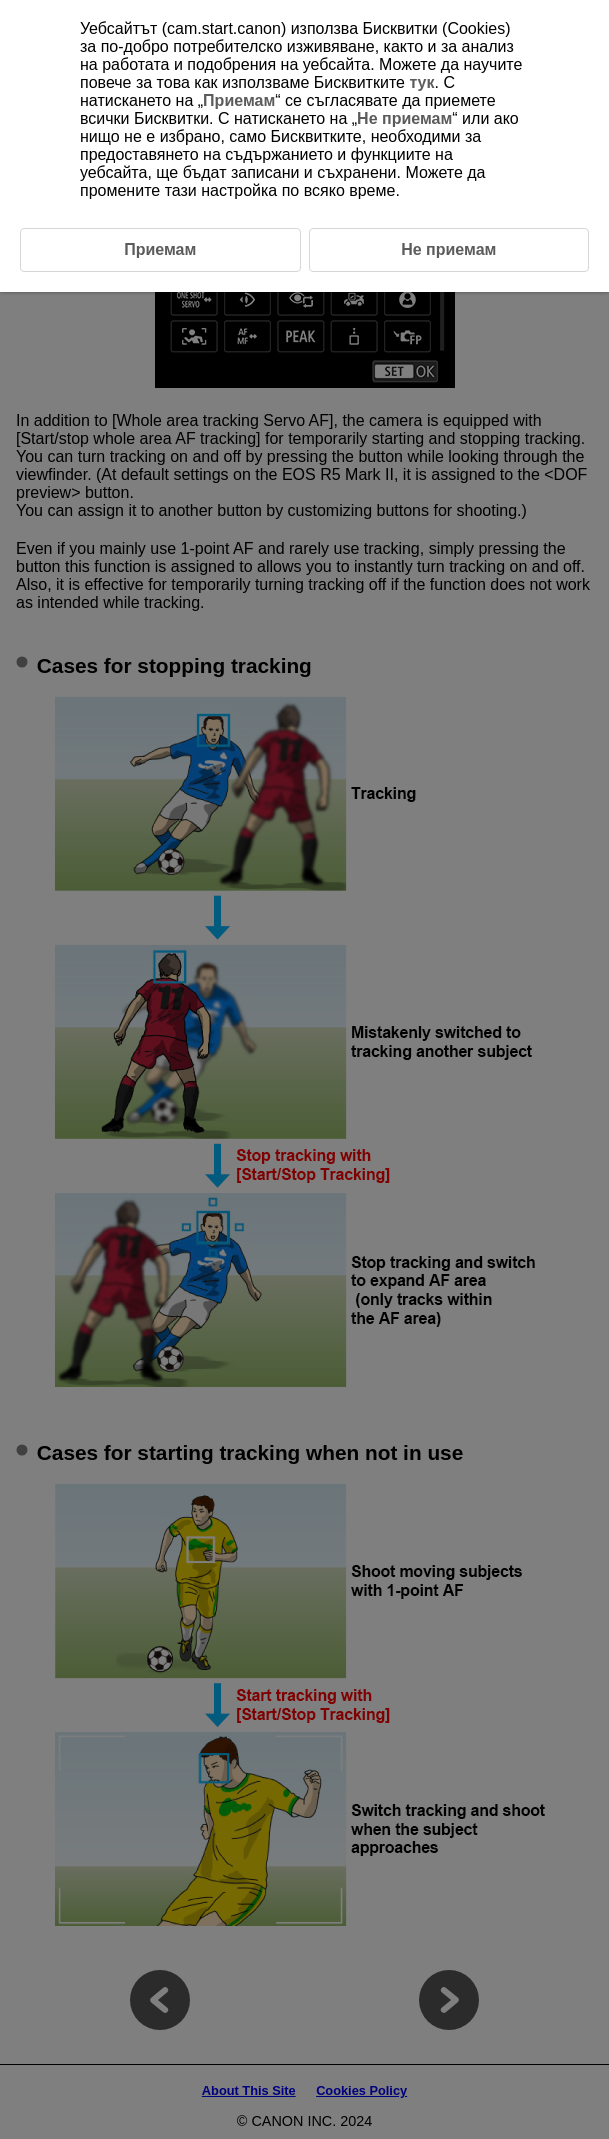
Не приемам (404, 118)
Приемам (239, 100)
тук (421, 82)
